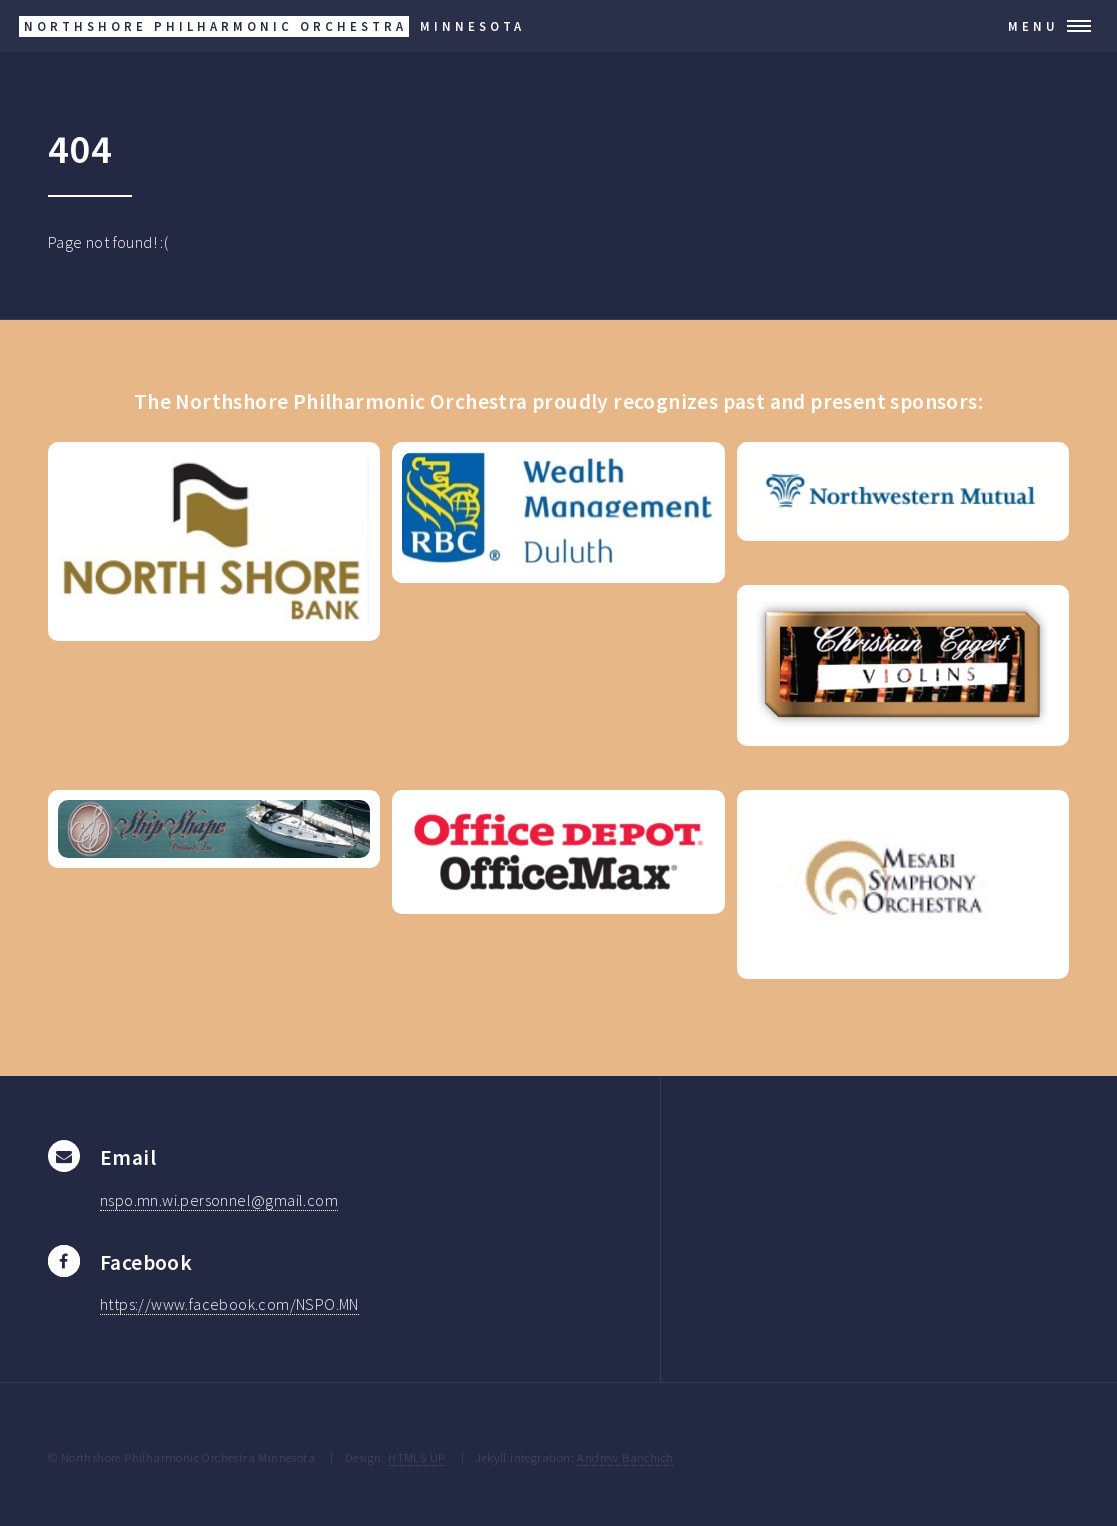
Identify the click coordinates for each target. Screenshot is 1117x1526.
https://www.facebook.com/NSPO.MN (229, 1304)
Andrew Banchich (625, 1457)
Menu (1033, 26)
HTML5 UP (416, 1457)
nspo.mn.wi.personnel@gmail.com (219, 1200)
